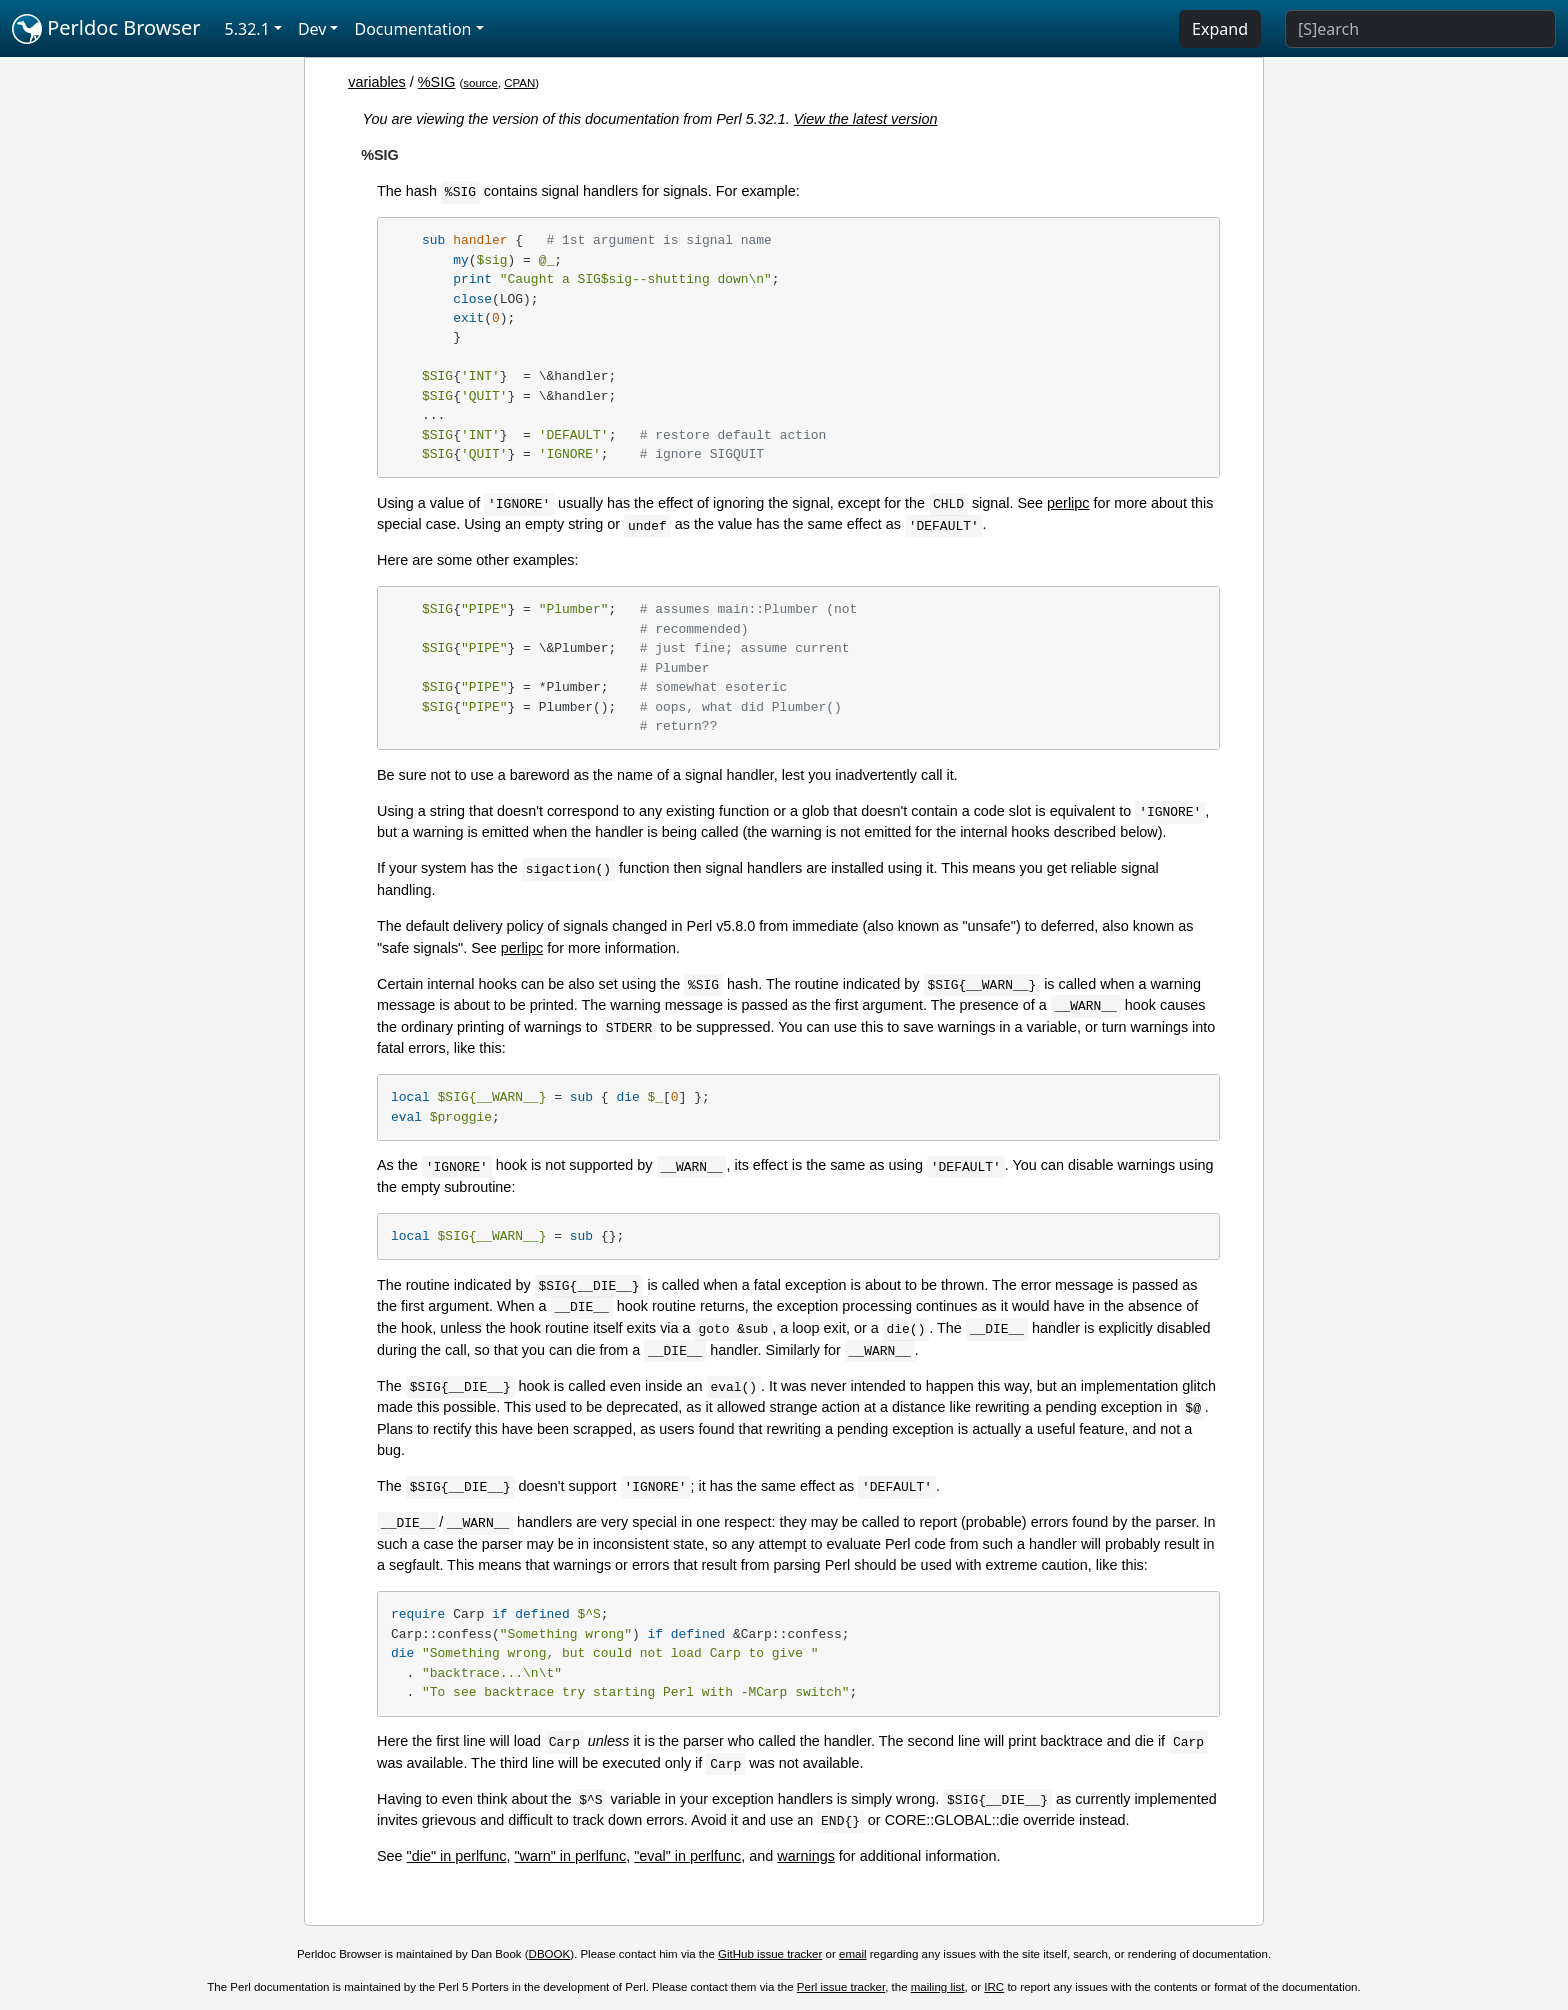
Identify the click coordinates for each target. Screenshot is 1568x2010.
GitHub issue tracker (770, 1954)
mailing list (938, 1987)
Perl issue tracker (841, 1987)
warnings (806, 1856)
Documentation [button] (412, 29)
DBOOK (550, 1954)
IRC (994, 1987)
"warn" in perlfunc (570, 1856)
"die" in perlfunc (457, 1856)
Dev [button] (312, 29)
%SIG (437, 82)
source (480, 83)
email (853, 1954)
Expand (1220, 29)
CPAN (519, 83)
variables (377, 82)
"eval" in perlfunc (687, 1856)
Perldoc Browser (106, 29)
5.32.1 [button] (247, 29)
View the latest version (866, 119)
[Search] (1420, 29)
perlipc (1068, 503)
